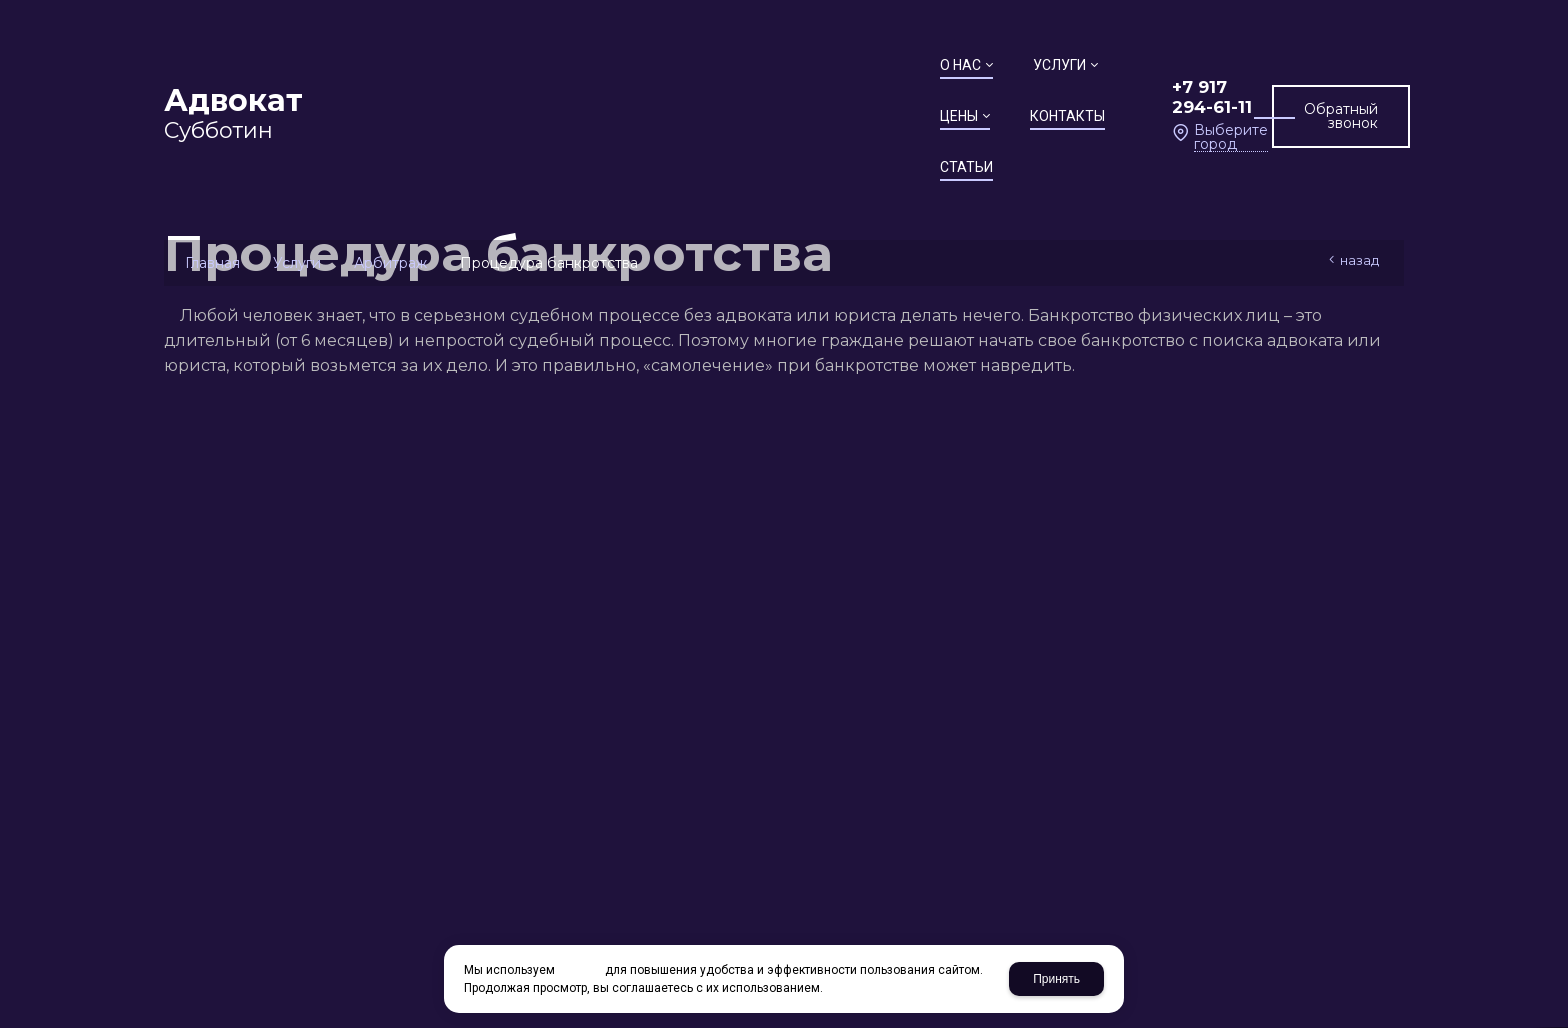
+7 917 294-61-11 (1067, 57)
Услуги (297, 263)
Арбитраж (390, 263)
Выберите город (1079, 82)
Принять (1056, 979)
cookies (580, 970)
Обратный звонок (1308, 70)
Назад (1359, 260)
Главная (212, 263)
